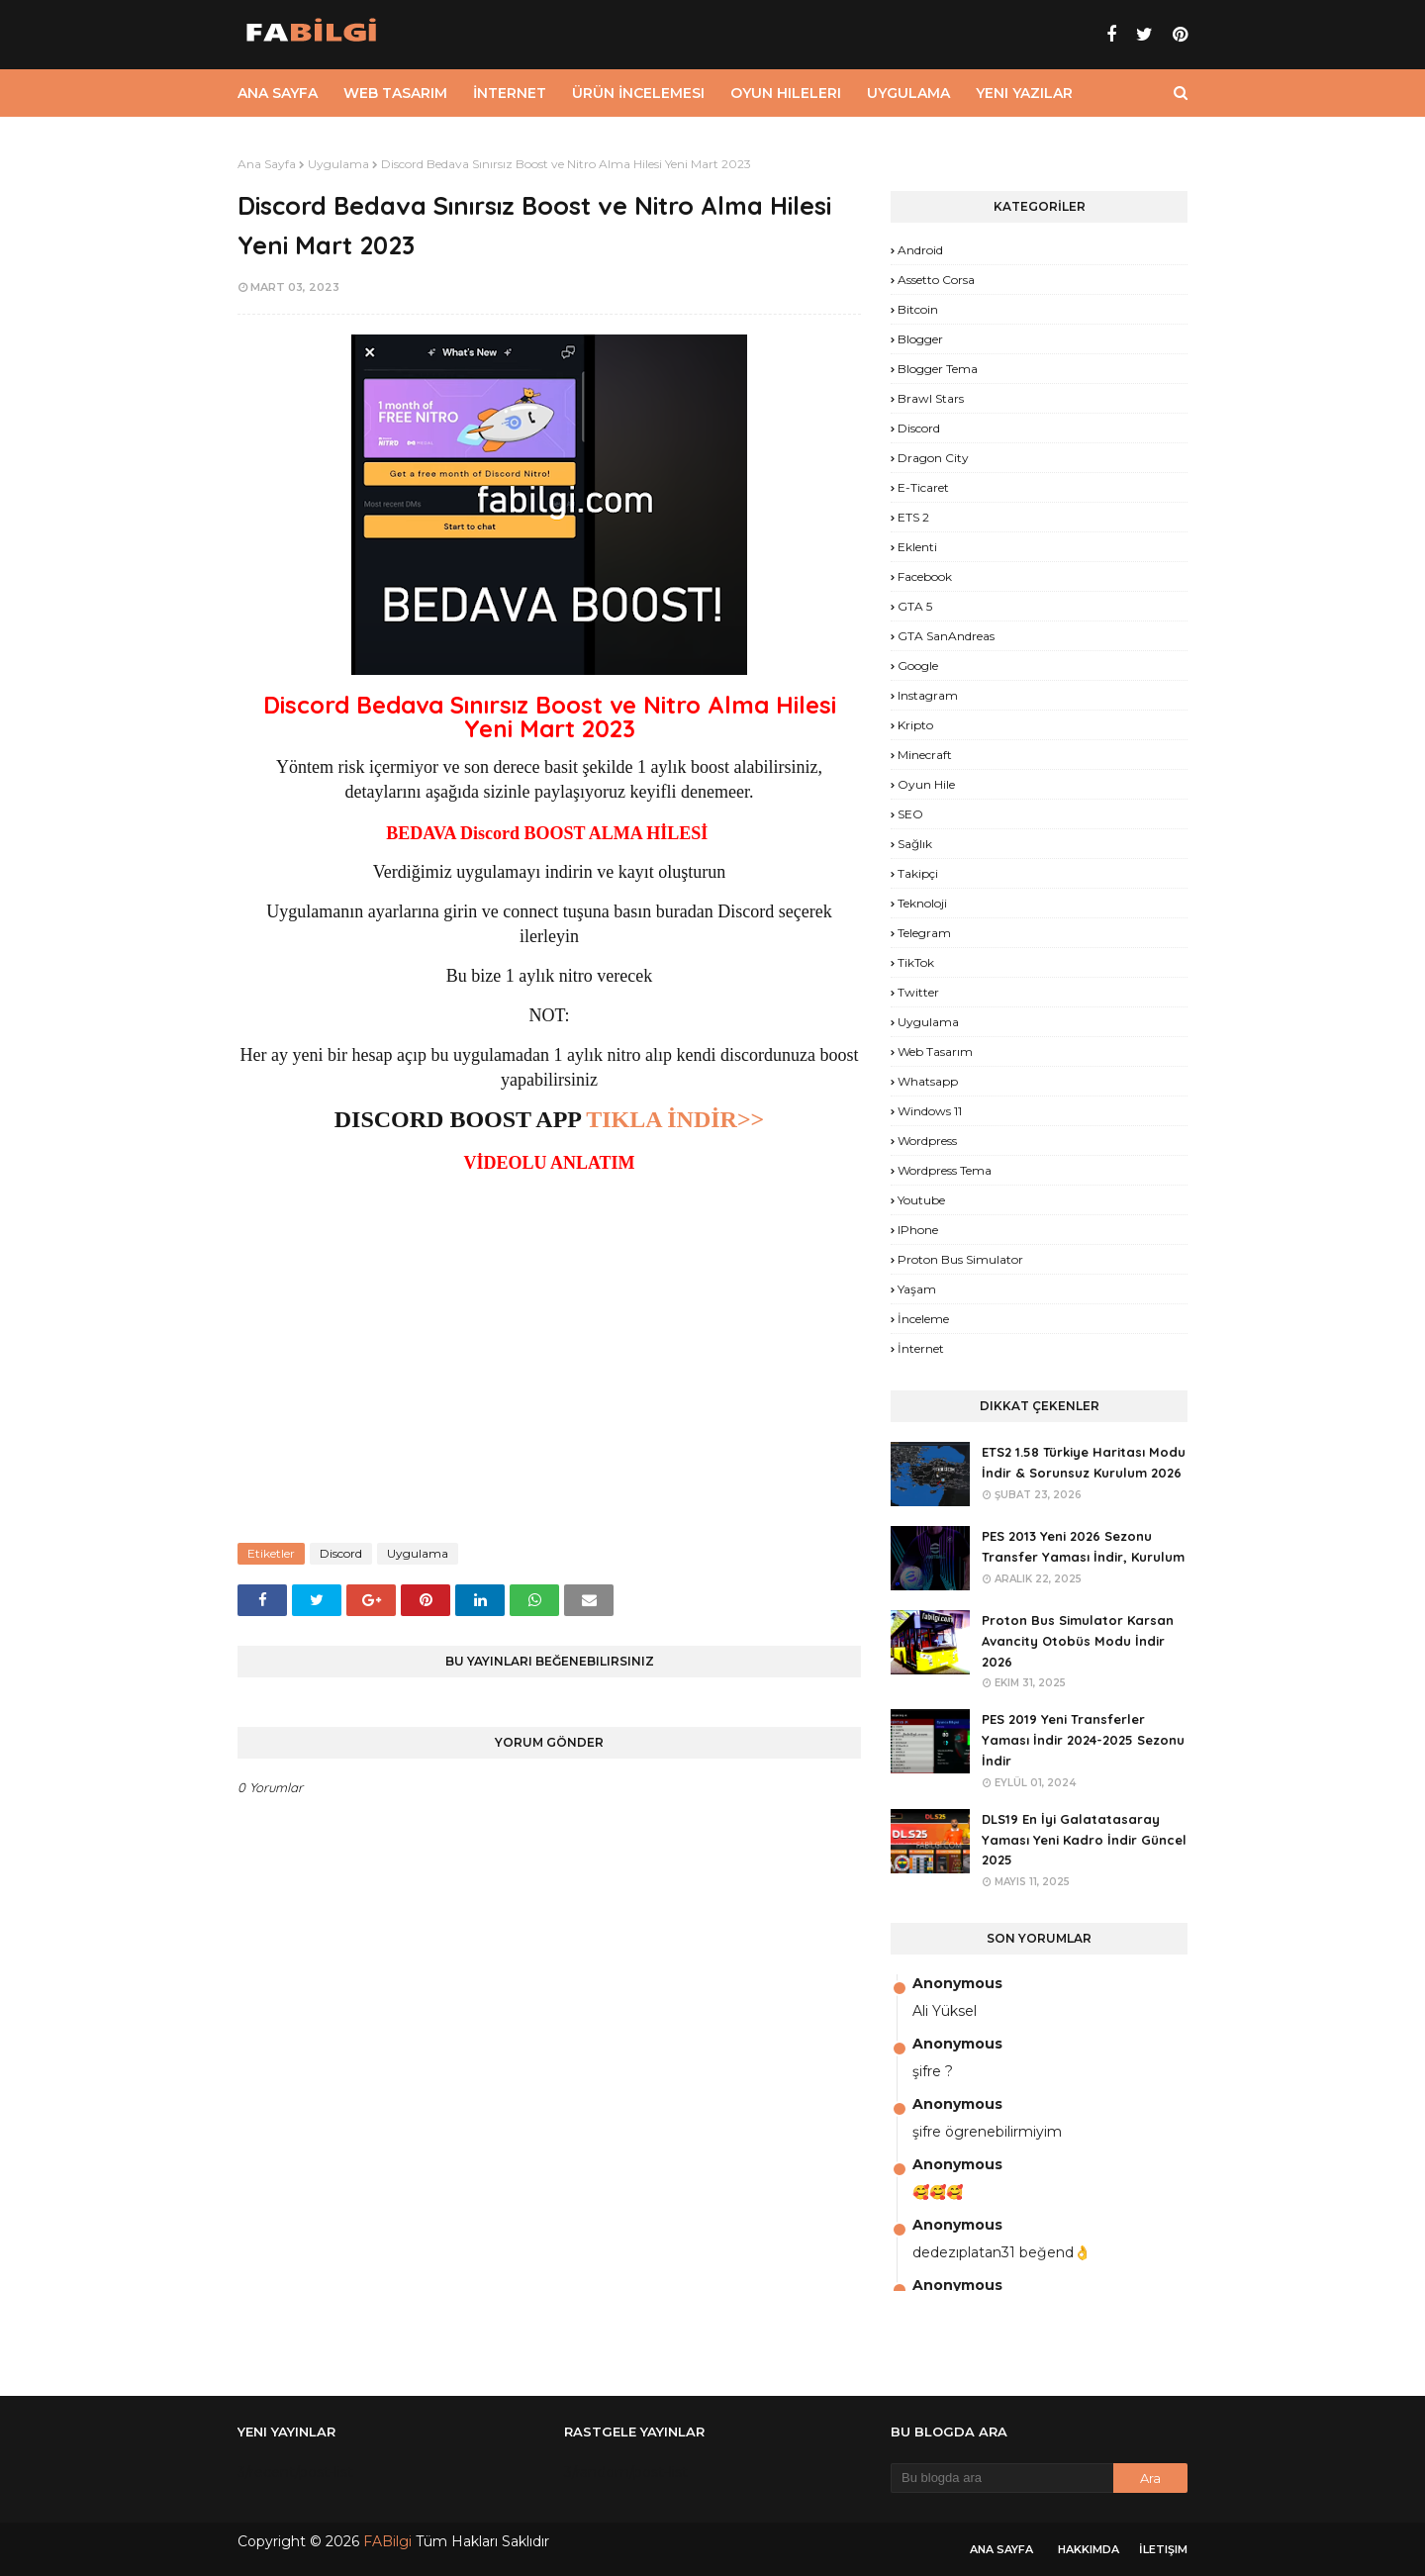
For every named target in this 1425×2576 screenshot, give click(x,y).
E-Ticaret (923, 487)
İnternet (921, 1348)
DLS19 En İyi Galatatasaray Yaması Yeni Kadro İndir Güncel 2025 (1084, 1839)
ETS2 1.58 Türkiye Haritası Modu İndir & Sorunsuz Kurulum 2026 (1084, 1462)
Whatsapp (928, 1081)
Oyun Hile (926, 784)
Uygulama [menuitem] (908, 93)
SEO (910, 814)
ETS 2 (913, 517)
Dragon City (933, 457)
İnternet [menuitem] (509, 93)
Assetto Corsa (936, 279)
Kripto (915, 724)
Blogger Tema (938, 368)
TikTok (916, 962)
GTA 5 (915, 606)
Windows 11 (930, 1110)
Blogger (920, 339)
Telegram (924, 932)
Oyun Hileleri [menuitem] (785, 93)
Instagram (928, 695)
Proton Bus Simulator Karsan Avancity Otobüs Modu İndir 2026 (1078, 1641)
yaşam (917, 1289)
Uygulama (338, 163)
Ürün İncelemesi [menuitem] (638, 93)
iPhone (918, 1229)
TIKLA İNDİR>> (675, 1119)
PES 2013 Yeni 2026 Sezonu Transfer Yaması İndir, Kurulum (1083, 1546)
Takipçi (918, 873)
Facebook (925, 576)
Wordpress (927, 1140)
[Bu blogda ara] (1002, 2478)
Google (918, 665)
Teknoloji (922, 903)
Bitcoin (918, 309)
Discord (341, 1553)
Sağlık (915, 843)
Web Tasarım (935, 1051)
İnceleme (923, 1318)
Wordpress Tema (945, 1170)
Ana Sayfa (267, 163)
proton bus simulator (960, 1259)
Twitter (918, 992)
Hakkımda (1088, 2549)
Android (920, 249)
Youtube (921, 1200)
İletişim (1163, 2549)
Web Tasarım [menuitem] (395, 93)
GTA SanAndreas (946, 635)
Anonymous (957, 1983)
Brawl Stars (931, 398)
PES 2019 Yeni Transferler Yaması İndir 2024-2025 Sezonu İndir (1083, 1739)
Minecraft (925, 754)
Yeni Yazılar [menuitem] (1024, 93)
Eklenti (917, 546)
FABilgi (387, 2541)
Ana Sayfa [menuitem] (278, 93)
